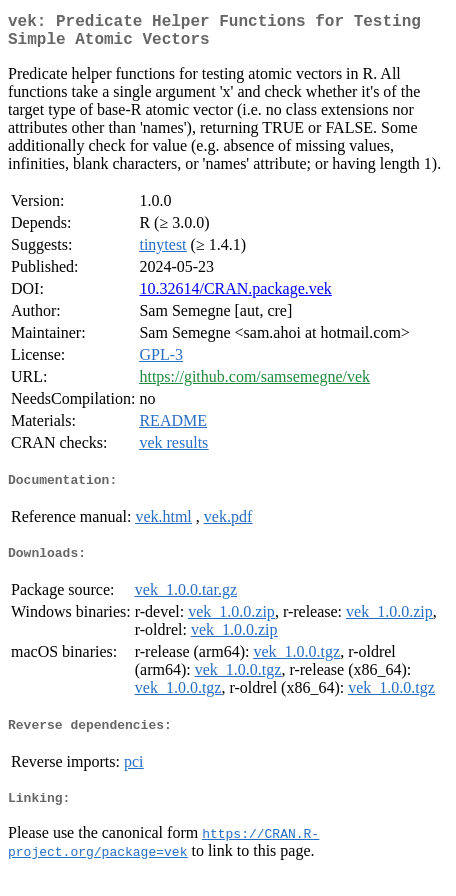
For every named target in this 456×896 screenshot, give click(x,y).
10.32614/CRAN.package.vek (235, 296)
